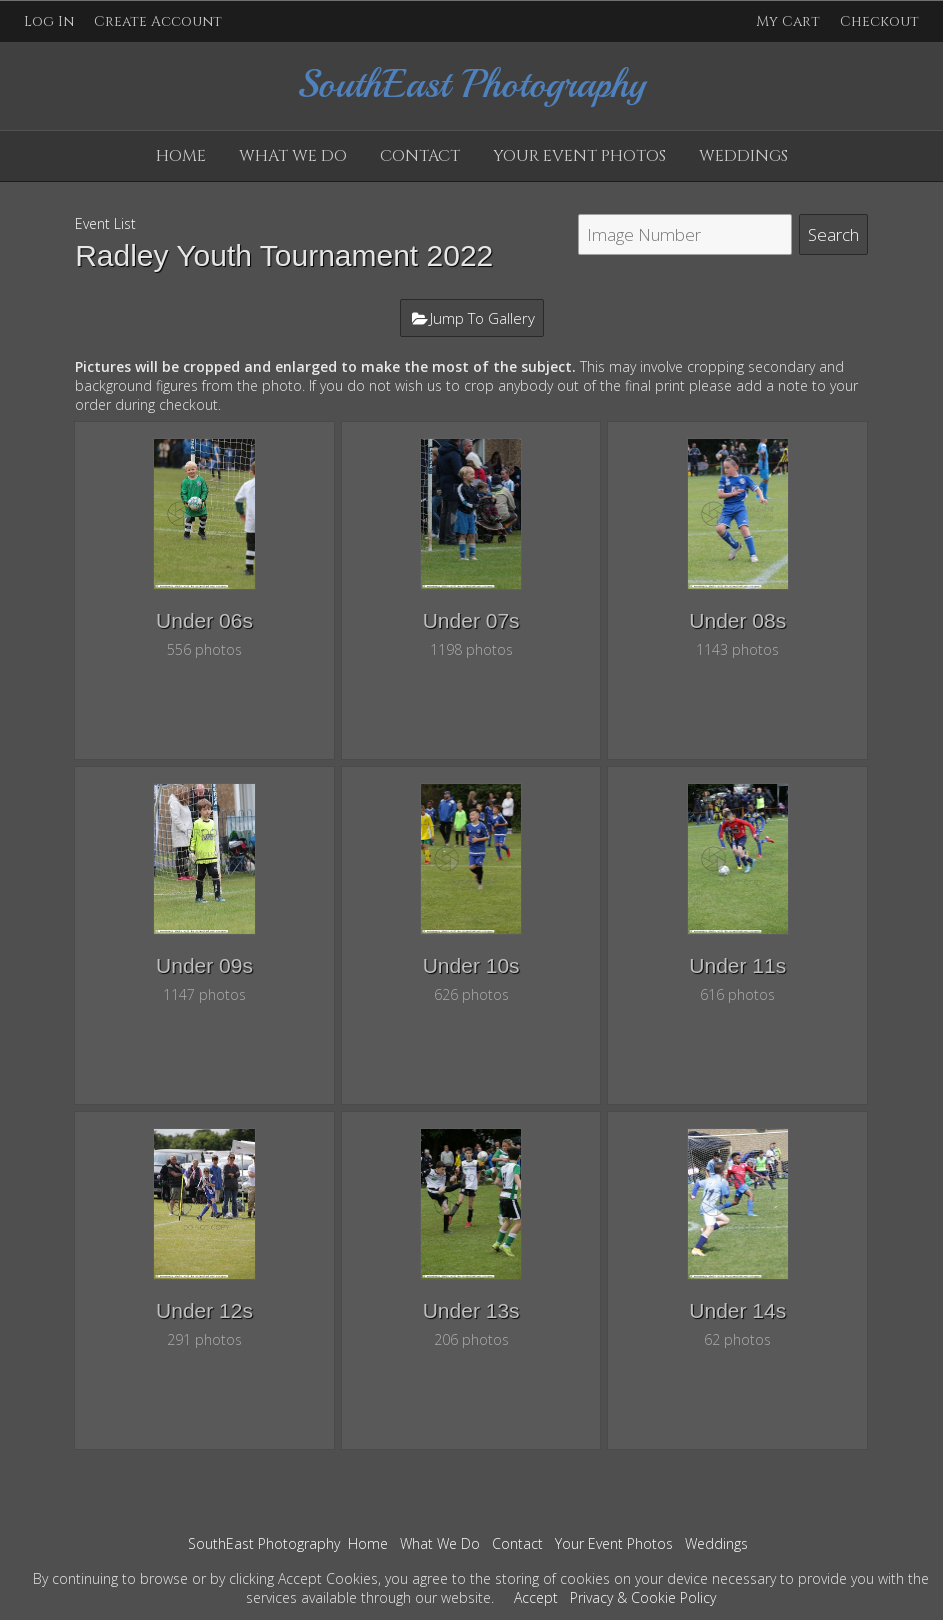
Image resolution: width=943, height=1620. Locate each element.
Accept (536, 1597)
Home (181, 156)
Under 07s (471, 620)
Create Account (158, 21)
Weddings (743, 156)
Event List (105, 223)
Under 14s (737, 1310)
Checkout (879, 21)
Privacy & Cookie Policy (643, 1597)
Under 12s (204, 1310)
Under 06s (204, 620)
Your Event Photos (579, 156)
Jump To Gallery (482, 318)
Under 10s (471, 965)
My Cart (790, 21)
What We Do (293, 156)
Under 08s (737, 620)
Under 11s (737, 965)
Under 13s (471, 1310)
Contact (420, 156)
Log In (49, 21)
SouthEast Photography (264, 1543)
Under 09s (204, 965)
